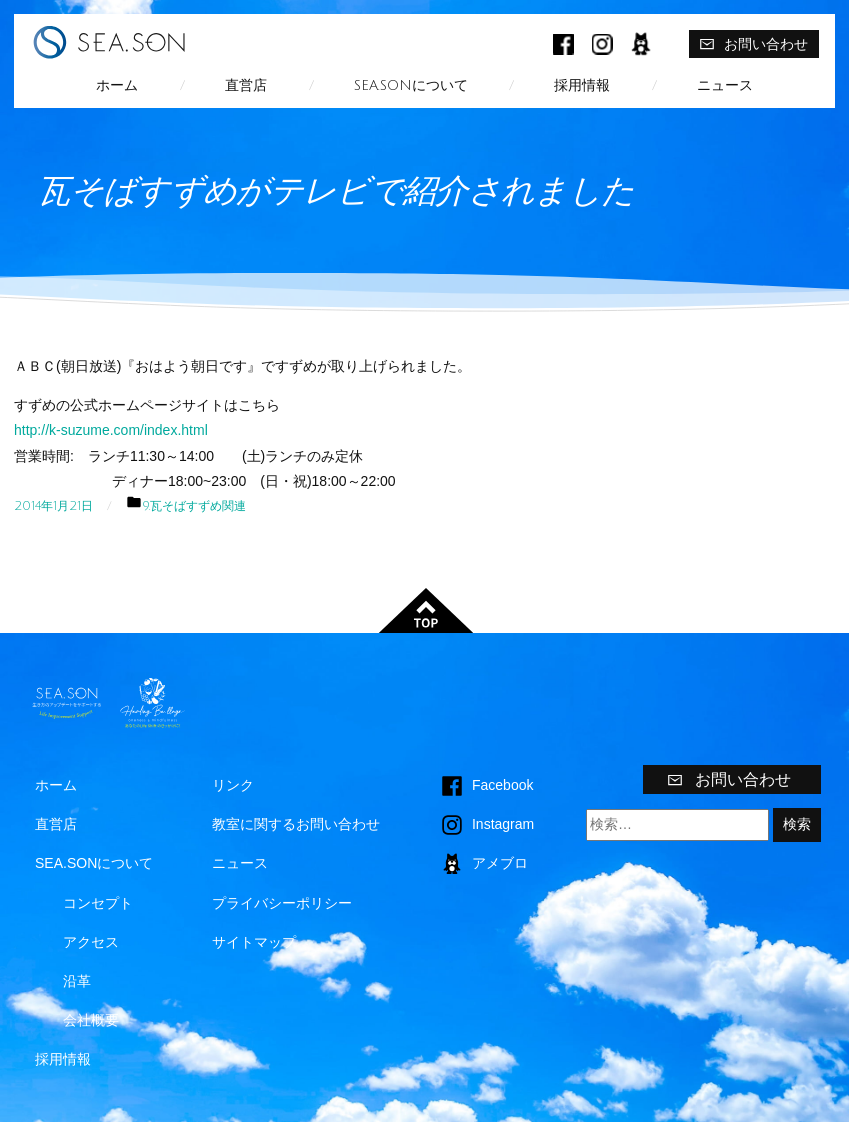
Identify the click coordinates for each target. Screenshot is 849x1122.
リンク (233, 785)
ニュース (725, 85)
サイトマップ (254, 942)
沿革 (77, 981)
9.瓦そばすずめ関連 (194, 506)
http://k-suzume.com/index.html (111, 430)
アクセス (91, 942)
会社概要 (91, 1020)
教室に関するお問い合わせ (296, 824)
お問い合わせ (753, 44)
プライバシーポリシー (282, 903)
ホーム (117, 85)
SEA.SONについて (411, 85)
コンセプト (98, 903)
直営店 (246, 85)
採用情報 (582, 85)
